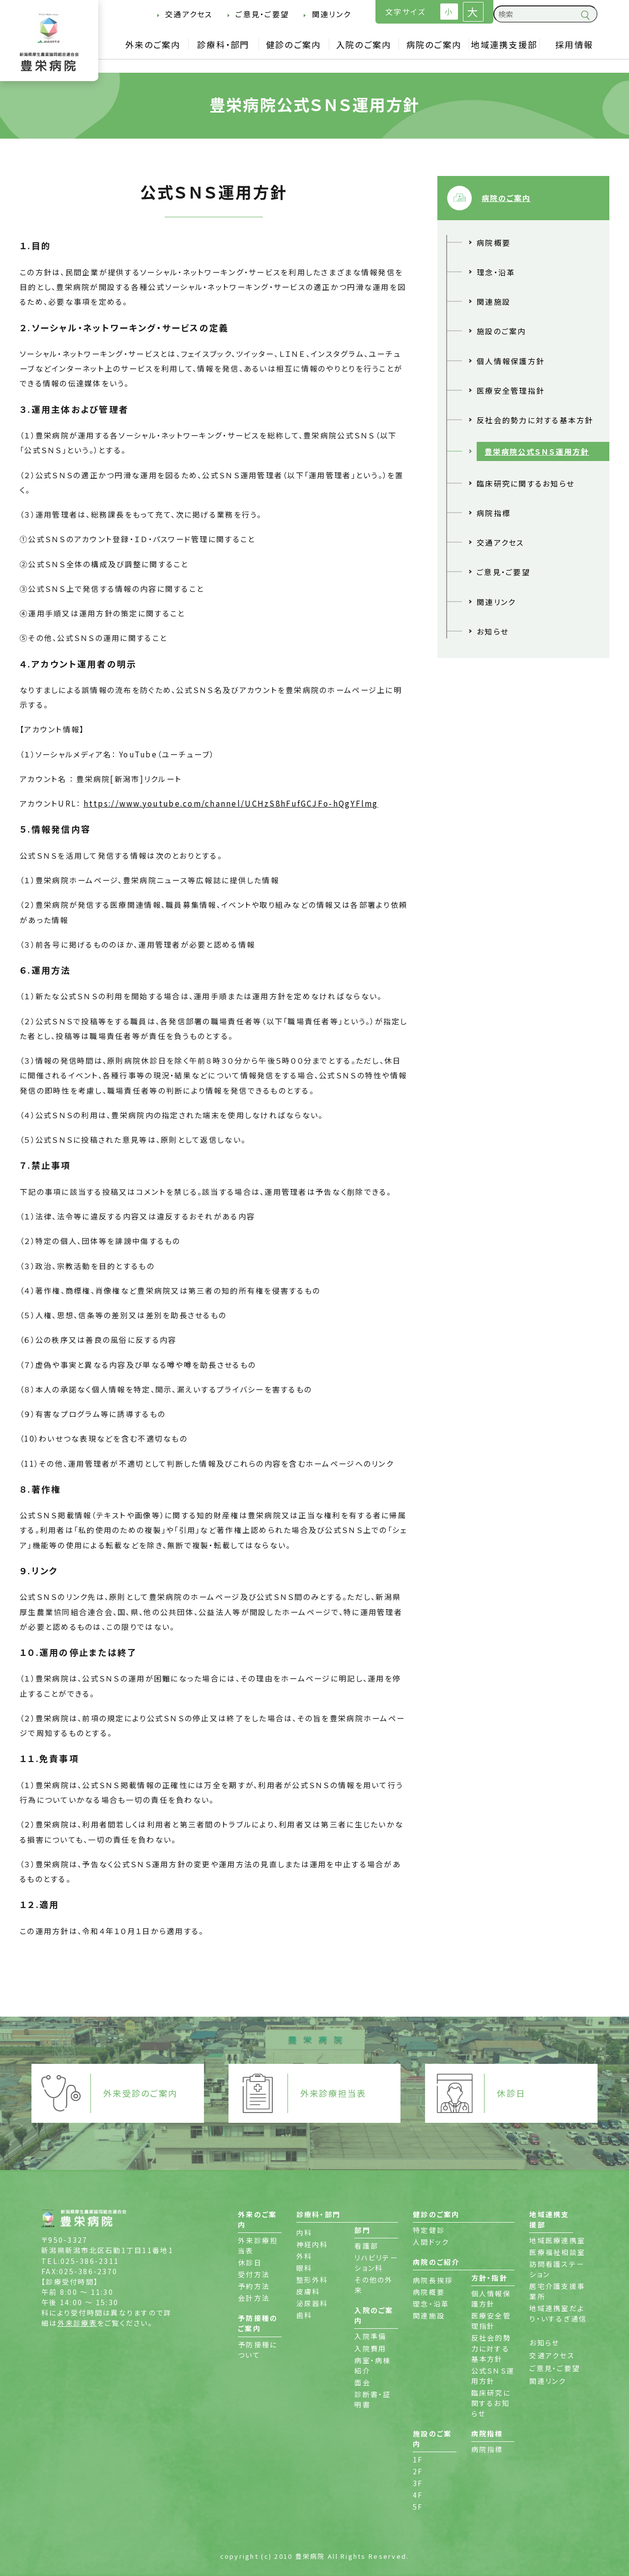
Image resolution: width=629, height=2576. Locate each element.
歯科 (304, 2315)
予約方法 (254, 2286)
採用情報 (574, 44)
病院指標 (494, 512)
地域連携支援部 (504, 44)
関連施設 (494, 301)
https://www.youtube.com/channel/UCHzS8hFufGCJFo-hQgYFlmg (231, 803)
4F (418, 2495)
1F (418, 2459)
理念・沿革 (496, 271)
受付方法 (254, 2274)
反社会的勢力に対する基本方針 (535, 419)
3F (418, 2483)
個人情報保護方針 (510, 360)
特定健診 (429, 2230)
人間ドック (431, 2242)
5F (418, 2507)
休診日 (250, 2262)
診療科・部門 (223, 44)
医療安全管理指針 (510, 390)
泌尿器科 (312, 2303)
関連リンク (331, 13)
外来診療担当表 (258, 2245)
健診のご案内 (293, 44)
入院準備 (370, 2336)
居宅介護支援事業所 (557, 2291)
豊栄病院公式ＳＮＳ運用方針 (537, 451)
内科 (304, 2232)
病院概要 (494, 242)
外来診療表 (77, 2323)
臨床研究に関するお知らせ (525, 483)
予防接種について (257, 2350)
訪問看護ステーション (556, 2269)
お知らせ (493, 631)
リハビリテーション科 (376, 2263)
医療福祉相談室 (557, 2252)
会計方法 (254, 2298)
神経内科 (312, 2244)
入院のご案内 (364, 44)
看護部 (366, 2246)
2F (418, 2471)
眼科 (304, 2268)
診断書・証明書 (372, 2399)
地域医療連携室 (557, 2240)
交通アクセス (189, 13)
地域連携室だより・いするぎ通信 (558, 2313)
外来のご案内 (153, 44)
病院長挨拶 (433, 2280)
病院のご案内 (434, 44)
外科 (304, 2256)
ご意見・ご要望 (262, 13)
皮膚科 (308, 2291)
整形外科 (312, 2280)
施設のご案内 (501, 330)
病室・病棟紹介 (372, 2365)
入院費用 (370, 2348)
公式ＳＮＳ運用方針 (493, 2376)
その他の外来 (373, 2285)
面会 (362, 2382)
